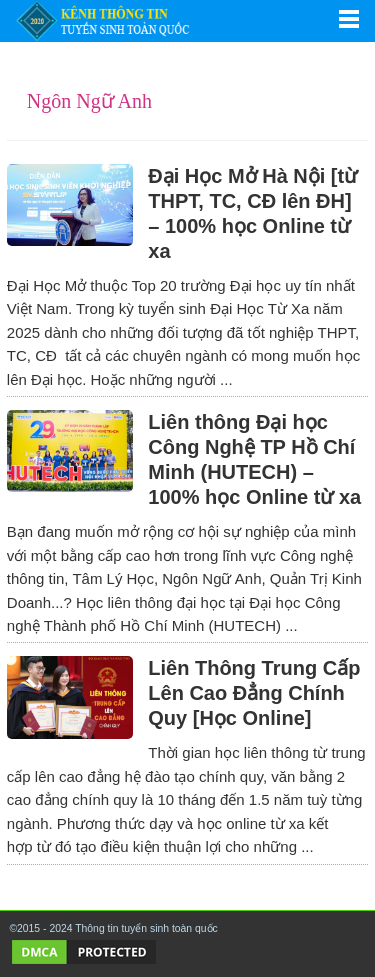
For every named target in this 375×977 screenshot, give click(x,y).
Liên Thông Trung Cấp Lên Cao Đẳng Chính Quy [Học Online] (254, 693)
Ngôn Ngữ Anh (89, 101)
